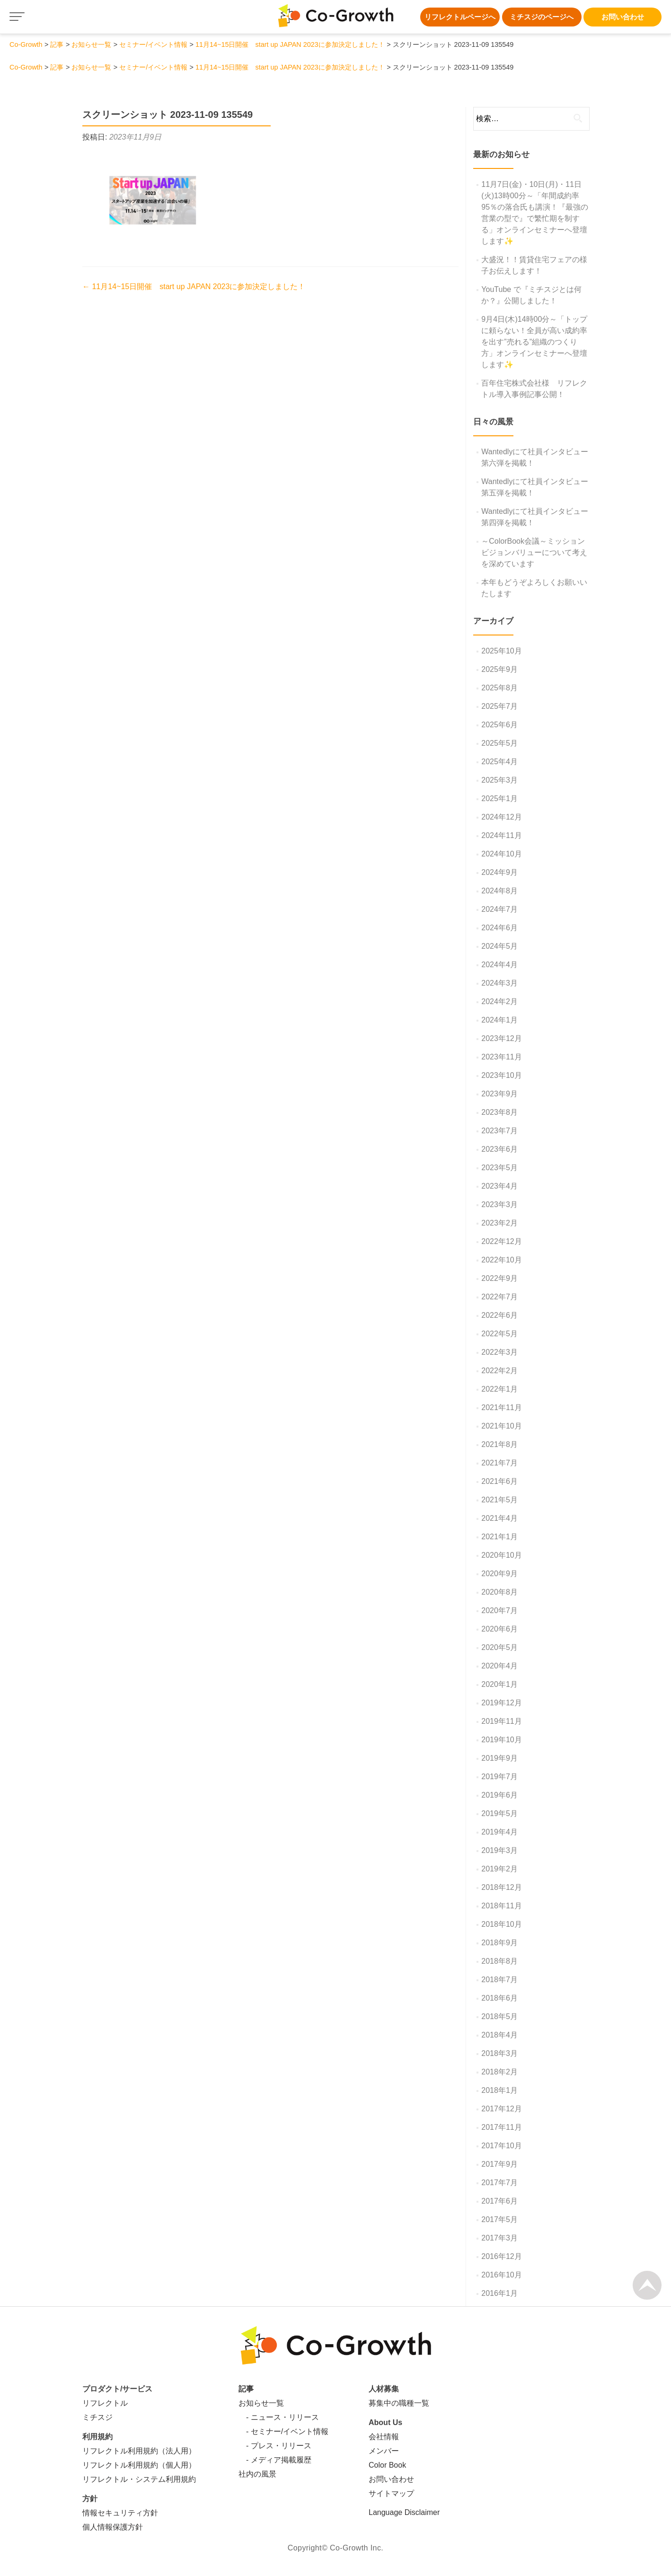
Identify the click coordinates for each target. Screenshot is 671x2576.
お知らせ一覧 (261, 2403)
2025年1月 (499, 798)
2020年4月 (499, 1666)
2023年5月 (499, 1168)
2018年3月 (499, 2053)
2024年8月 (499, 891)
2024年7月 (499, 909)
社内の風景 (257, 2474)
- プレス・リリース (274, 2446)
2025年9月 (499, 669)
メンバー (384, 2451)
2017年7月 (499, 2183)
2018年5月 (499, 2016)
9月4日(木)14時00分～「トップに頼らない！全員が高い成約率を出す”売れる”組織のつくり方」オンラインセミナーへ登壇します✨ (534, 342)
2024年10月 (501, 854)
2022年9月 (499, 1278)
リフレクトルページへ (459, 16)
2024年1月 (499, 1020)
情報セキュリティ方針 (120, 2513)
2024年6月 (499, 928)
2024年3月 (499, 983)
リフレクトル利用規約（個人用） (139, 2465)
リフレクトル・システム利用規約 (139, 2479)
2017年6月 (499, 2201)
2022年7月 (499, 1297)
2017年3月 (499, 2238)
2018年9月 (499, 1943)
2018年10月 (501, 1924)
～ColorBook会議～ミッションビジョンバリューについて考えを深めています (534, 552)
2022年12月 (501, 1241)
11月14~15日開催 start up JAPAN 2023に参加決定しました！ (193, 286)
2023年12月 (501, 1038)
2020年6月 (499, 1629)
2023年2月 (499, 1223)
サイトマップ (391, 2493)
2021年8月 (499, 1444)
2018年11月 (501, 1906)
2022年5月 (499, 1334)
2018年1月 (499, 2090)
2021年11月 (501, 1407)
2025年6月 (499, 725)
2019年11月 (501, 1721)
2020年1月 (499, 1684)
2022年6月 (499, 1315)
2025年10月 (501, 651)
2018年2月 (499, 2072)
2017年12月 (501, 2109)
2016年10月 (501, 2275)
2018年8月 (499, 1961)
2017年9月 (499, 2164)
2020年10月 (501, 1555)
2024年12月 (501, 817)
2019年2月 (499, 1869)
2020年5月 (499, 1647)
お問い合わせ (622, 16)
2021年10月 (501, 1426)
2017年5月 (499, 2219)
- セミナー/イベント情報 (283, 2431)
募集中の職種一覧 (399, 2403)
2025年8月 (499, 688)
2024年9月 (499, 872)
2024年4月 (499, 965)
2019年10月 (501, 1740)
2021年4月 (499, 1518)
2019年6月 (499, 1795)
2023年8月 (499, 1112)
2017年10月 (501, 2146)
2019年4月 (499, 1832)
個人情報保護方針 (112, 2527)
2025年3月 (499, 780)
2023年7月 (499, 1131)
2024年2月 (499, 1001)
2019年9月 (499, 1758)
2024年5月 (499, 946)
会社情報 (384, 2437)
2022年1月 (499, 1389)
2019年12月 (501, 1703)
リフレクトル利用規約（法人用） (139, 2451)
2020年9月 (499, 1574)
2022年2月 (499, 1371)
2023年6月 (499, 1149)
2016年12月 (501, 2256)
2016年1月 (499, 2293)
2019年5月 (499, 1813)
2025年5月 (499, 743)
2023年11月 (501, 1057)
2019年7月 (499, 1777)
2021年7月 (499, 1463)
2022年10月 (501, 1260)
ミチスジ (97, 2417)
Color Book (387, 2465)
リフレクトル (105, 2403)
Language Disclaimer (404, 2512)
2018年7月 (499, 1980)
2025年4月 (499, 762)
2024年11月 (501, 835)
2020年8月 (499, 1592)
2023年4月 (499, 1186)
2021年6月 (499, 1481)
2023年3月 (499, 1204)
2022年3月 (499, 1352)
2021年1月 (499, 1537)
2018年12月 (501, 1887)
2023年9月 (499, 1094)
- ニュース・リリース (278, 2417)
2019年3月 (499, 1850)
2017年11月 (501, 2127)
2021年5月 (499, 1500)
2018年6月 (499, 1998)
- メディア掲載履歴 (274, 2460)
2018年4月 (499, 2035)
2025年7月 (499, 706)
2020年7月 (499, 1610)
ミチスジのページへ (542, 16)
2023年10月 (501, 1075)
